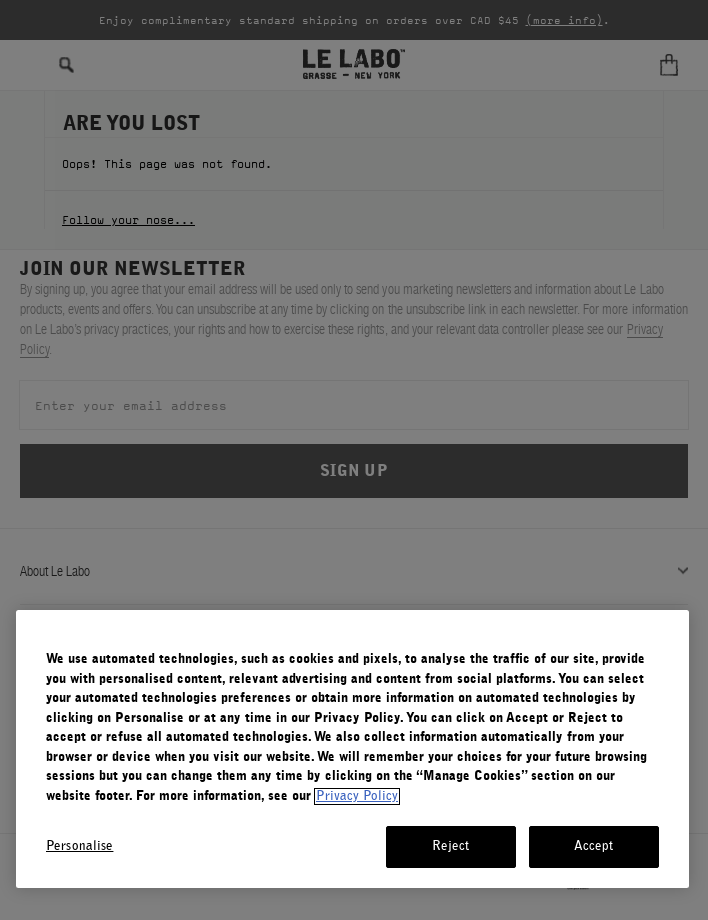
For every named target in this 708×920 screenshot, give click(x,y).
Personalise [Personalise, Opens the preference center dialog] (79, 846)
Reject (451, 846)
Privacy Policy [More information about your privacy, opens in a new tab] (357, 796)
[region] (352, 749)
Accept (594, 846)
